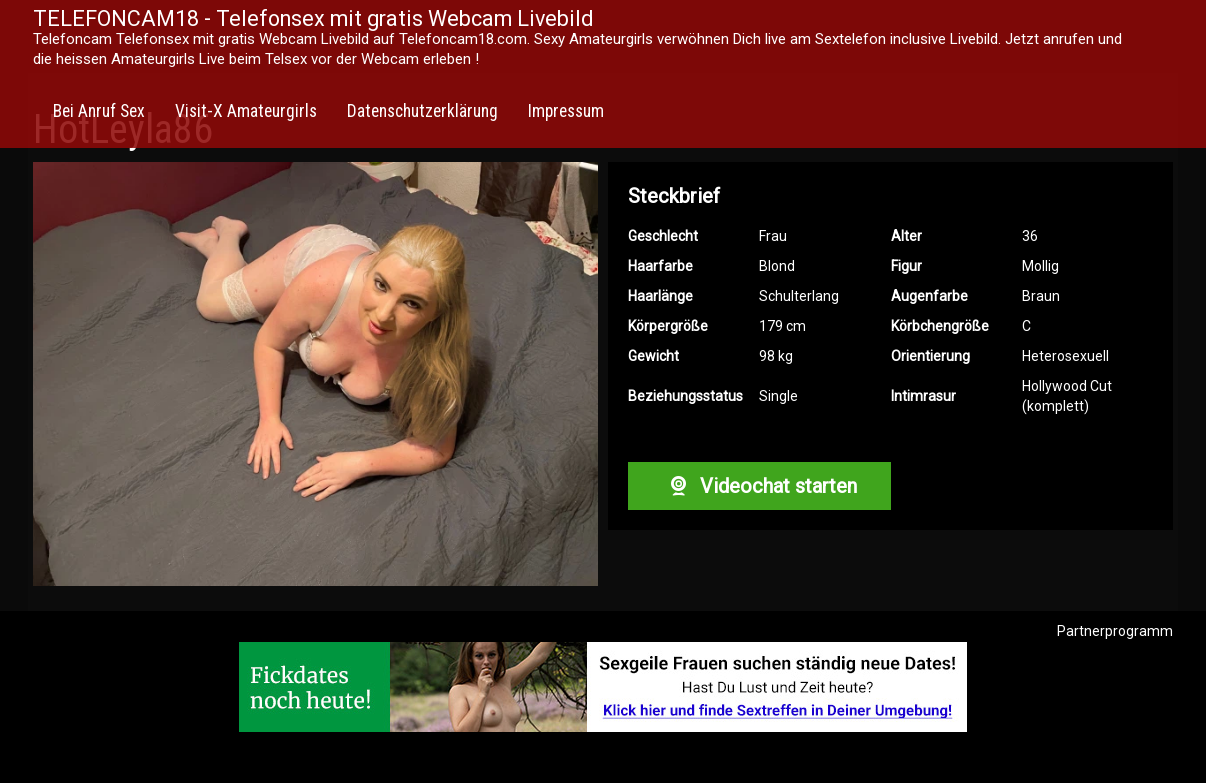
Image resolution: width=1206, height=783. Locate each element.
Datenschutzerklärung (422, 111)
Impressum (566, 111)
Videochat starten (759, 486)
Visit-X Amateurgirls (246, 111)
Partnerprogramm (1115, 631)
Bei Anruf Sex (99, 111)
